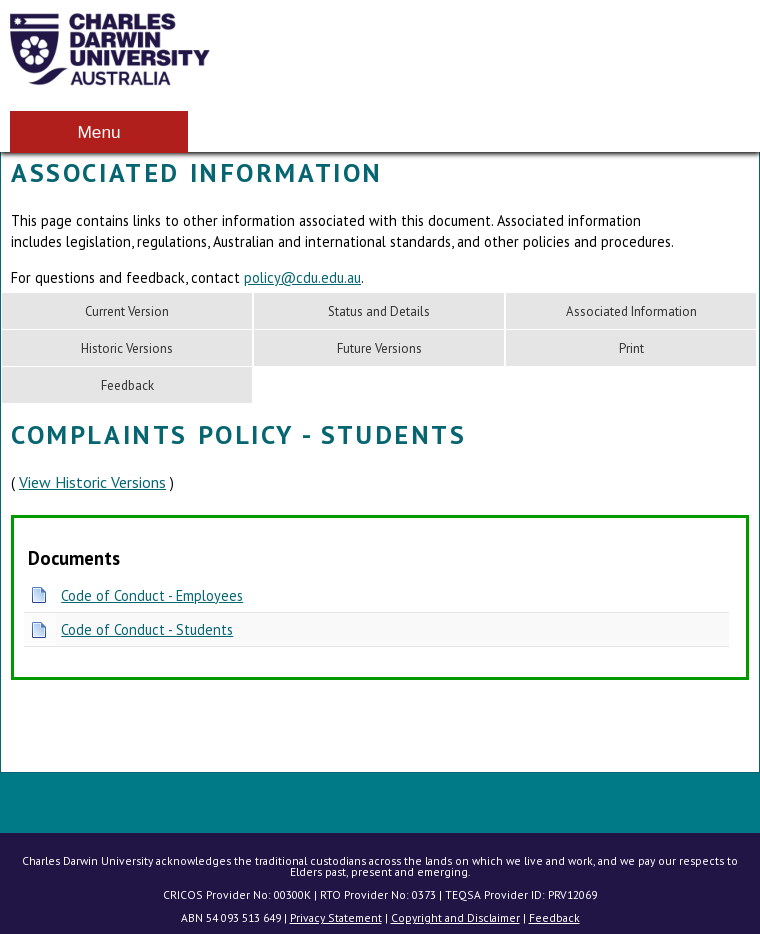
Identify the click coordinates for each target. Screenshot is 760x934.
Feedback (127, 385)
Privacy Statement (336, 917)
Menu (98, 132)
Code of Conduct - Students (147, 629)
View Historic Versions (92, 482)
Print (631, 348)
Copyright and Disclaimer (455, 917)
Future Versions (379, 348)
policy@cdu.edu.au (302, 277)
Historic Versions (127, 348)
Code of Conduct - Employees (152, 595)
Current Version (127, 311)
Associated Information (631, 311)
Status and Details (379, 311)
